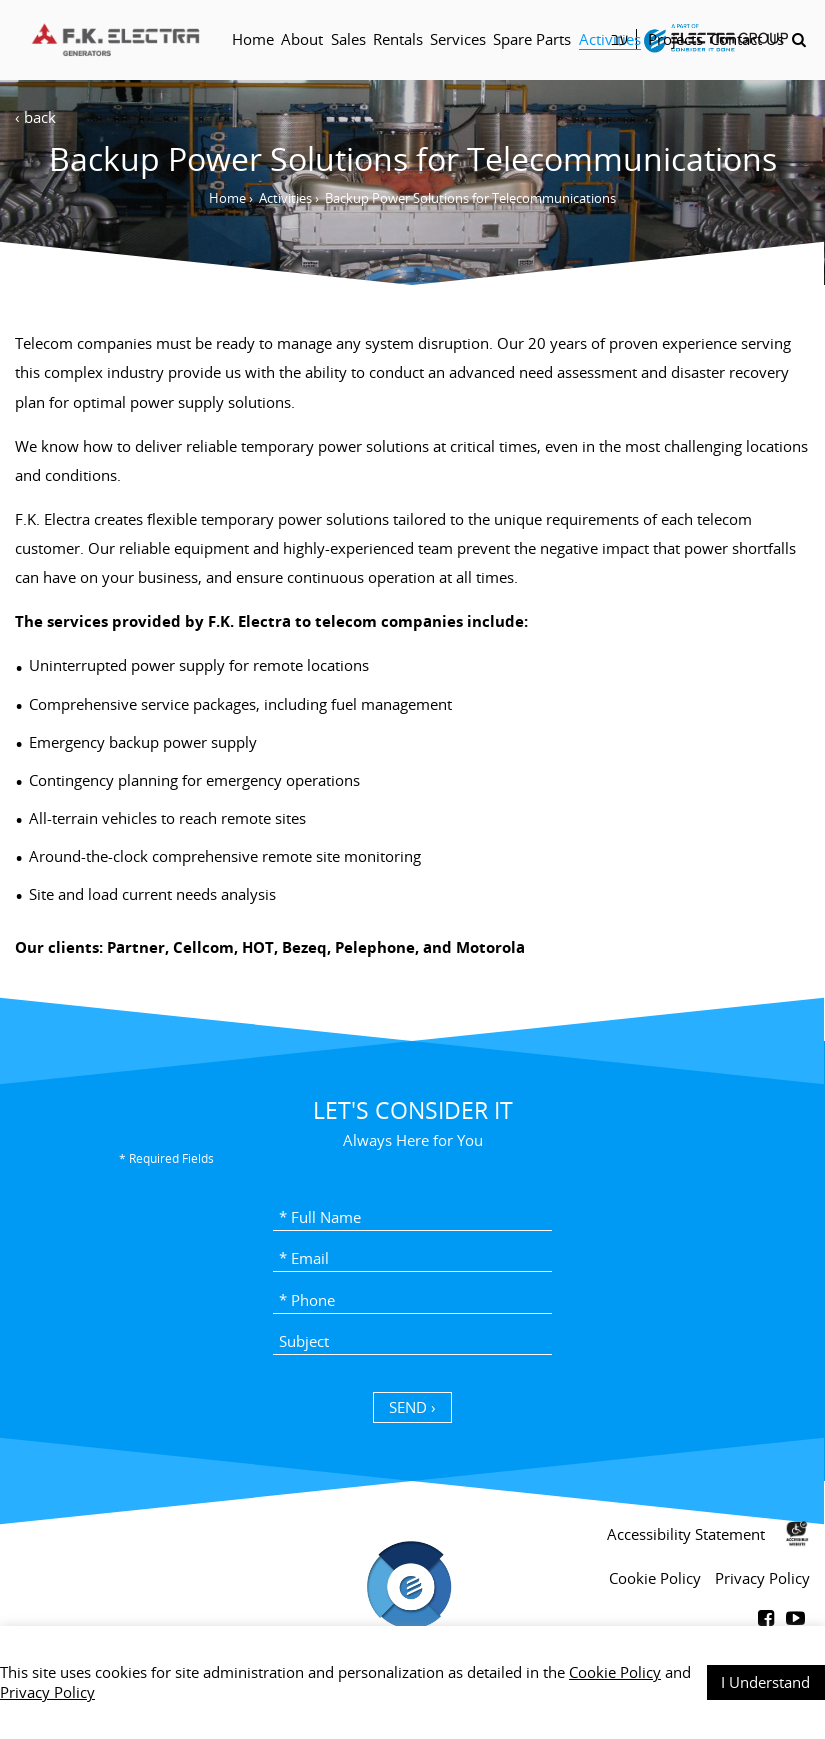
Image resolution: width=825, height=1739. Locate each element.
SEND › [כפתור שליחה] (412, 1407)
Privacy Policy (47, 1692)
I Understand (765, 1682)
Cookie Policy (615, 1672)
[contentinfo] (412, 1618)
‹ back (35, 117)
